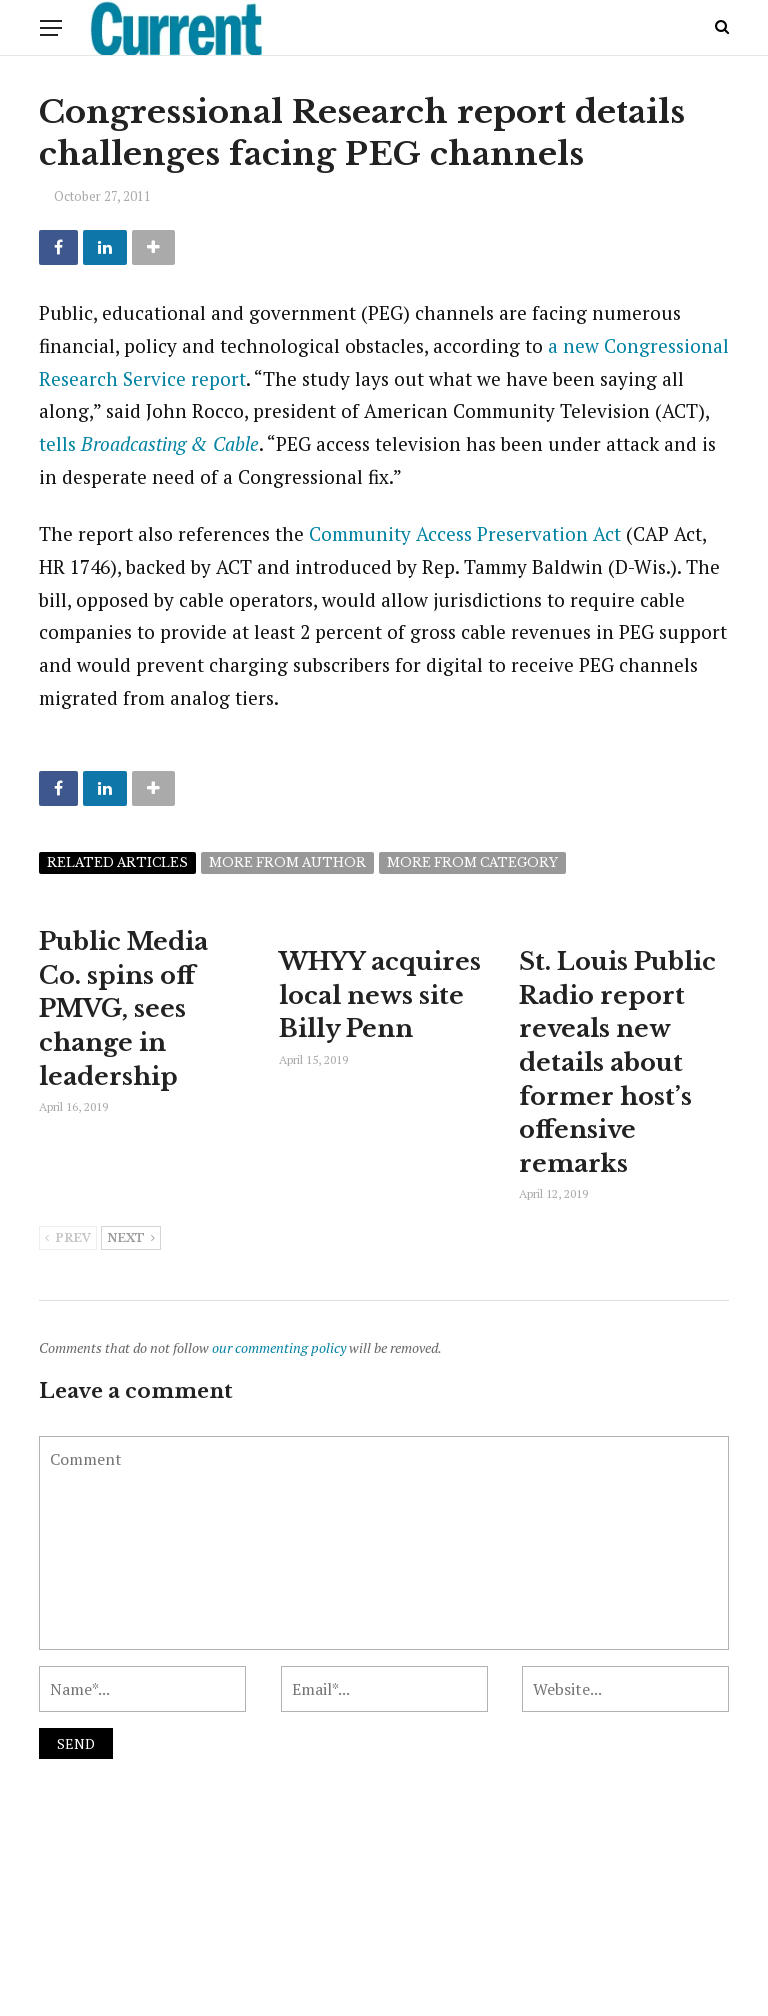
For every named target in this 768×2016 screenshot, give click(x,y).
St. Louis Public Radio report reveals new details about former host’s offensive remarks (617, 1062)
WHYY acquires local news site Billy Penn (380, 995)
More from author (287, 862)
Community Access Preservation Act (465, 533)
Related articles (117, 862)
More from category (472, 862)
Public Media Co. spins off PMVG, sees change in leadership (123, 1008)
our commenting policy (279, 1347)
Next (131, 1239)
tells (149, 443)
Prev (68, 1239)
